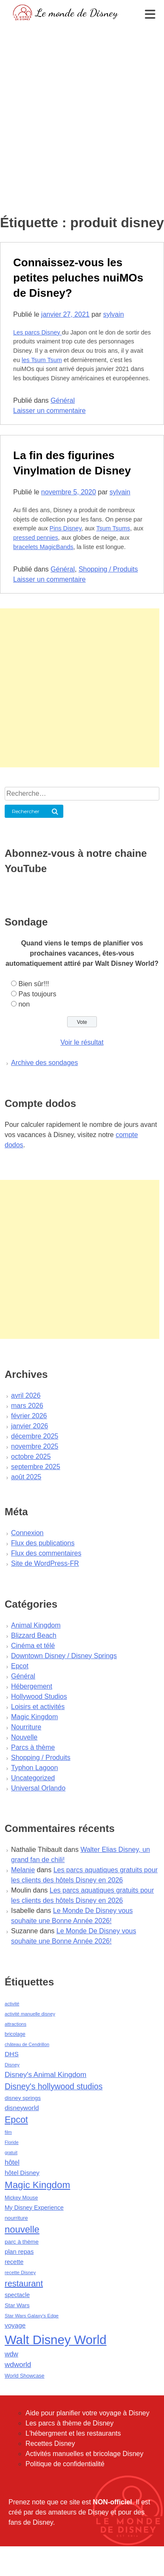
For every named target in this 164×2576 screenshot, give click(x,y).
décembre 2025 (34, 1436)
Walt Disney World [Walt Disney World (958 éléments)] (56, 2340)
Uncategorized (33, 1777)
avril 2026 (25, 1395)
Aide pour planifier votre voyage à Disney (87, 2413)
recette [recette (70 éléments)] (14, 2261)
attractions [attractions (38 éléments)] (15, 2024)
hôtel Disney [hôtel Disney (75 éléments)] (22, 2172)
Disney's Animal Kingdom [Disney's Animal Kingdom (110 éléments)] (45, 2075)
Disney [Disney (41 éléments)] (12, 2064)
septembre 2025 (35, 1466)
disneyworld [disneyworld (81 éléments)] (22, 2107)
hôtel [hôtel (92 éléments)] (12, 2162)
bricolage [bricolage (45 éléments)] (15, 2034)
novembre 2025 (34, 1446)
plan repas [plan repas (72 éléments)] (19, 2251)
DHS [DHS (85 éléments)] (12, 2053)
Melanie (23, 1869)
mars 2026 (27, 1405)
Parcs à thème (33, 1747)
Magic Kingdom (34, 1716)
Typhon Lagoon (34, 1767)
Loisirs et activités (38, 1706)
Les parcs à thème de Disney (69, 2423)
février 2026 (29, 1415)
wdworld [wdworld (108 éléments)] (18, 2365)
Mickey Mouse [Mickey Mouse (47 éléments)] (21, 2198)
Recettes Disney (50, 2443)
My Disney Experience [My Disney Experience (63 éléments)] (34, 2207)
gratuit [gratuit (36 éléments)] (11, 2152)
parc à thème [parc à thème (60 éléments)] (22, 2242)
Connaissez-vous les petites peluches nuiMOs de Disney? (78, 277)
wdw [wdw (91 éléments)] (11, 2354)
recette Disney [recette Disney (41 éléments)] (20, 2272)
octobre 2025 (31, 1456)
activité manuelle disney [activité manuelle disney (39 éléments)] (30, 2013)
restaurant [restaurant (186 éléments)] (24, 2283)
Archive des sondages (44, 1062)
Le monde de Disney (77, 12)
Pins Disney (66, 528)
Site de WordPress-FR (45, 1563)
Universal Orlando (38, 1788)
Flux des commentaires (46, 1553)
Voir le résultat (81, 1042)
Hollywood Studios (39, 1696)
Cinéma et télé (33, 1645)
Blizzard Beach (34, 1635)
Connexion (27, 1532)
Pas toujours (37, 994)
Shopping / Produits (108, 569)
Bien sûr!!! (33, 983)
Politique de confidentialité (65, 2463)
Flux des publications (42, 1543)
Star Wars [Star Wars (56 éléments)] (17, 2305)
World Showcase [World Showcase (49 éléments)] (25, 2376)
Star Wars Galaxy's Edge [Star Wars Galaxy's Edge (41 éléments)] (32, 2315)
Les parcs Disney (37, 332)
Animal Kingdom (36, 1625)
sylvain (113, 314)
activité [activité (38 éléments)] (12, 2003)
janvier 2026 (29, 1426)
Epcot (19, 1666)
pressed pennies (35, 537)
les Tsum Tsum (42, 360)
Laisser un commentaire (49, 410)
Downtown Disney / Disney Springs (64, 1655)
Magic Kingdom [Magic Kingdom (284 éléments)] (37, 2185)
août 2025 (26, 1476)
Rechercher (26, 811)
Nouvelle (24, 1737)
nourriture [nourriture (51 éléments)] (16, 2218)
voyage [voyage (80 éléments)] (15, 2325)
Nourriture (26, 1727)
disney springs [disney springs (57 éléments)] (23, 2098)
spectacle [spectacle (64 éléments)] (17, 2295)
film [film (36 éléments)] (8, 2132)
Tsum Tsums (113, 528)
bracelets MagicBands (43, 547)
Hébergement (31, 1686)
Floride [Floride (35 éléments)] (12, 2142)
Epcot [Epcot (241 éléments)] (16, 2120)
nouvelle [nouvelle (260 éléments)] (22, 2229)
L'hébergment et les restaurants (73, 2433)
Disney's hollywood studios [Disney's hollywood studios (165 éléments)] (53, 2086)
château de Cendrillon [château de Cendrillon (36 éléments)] (27, 2044)
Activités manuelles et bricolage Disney (84, 2453)
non (24, 1004)
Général (63, 400)
